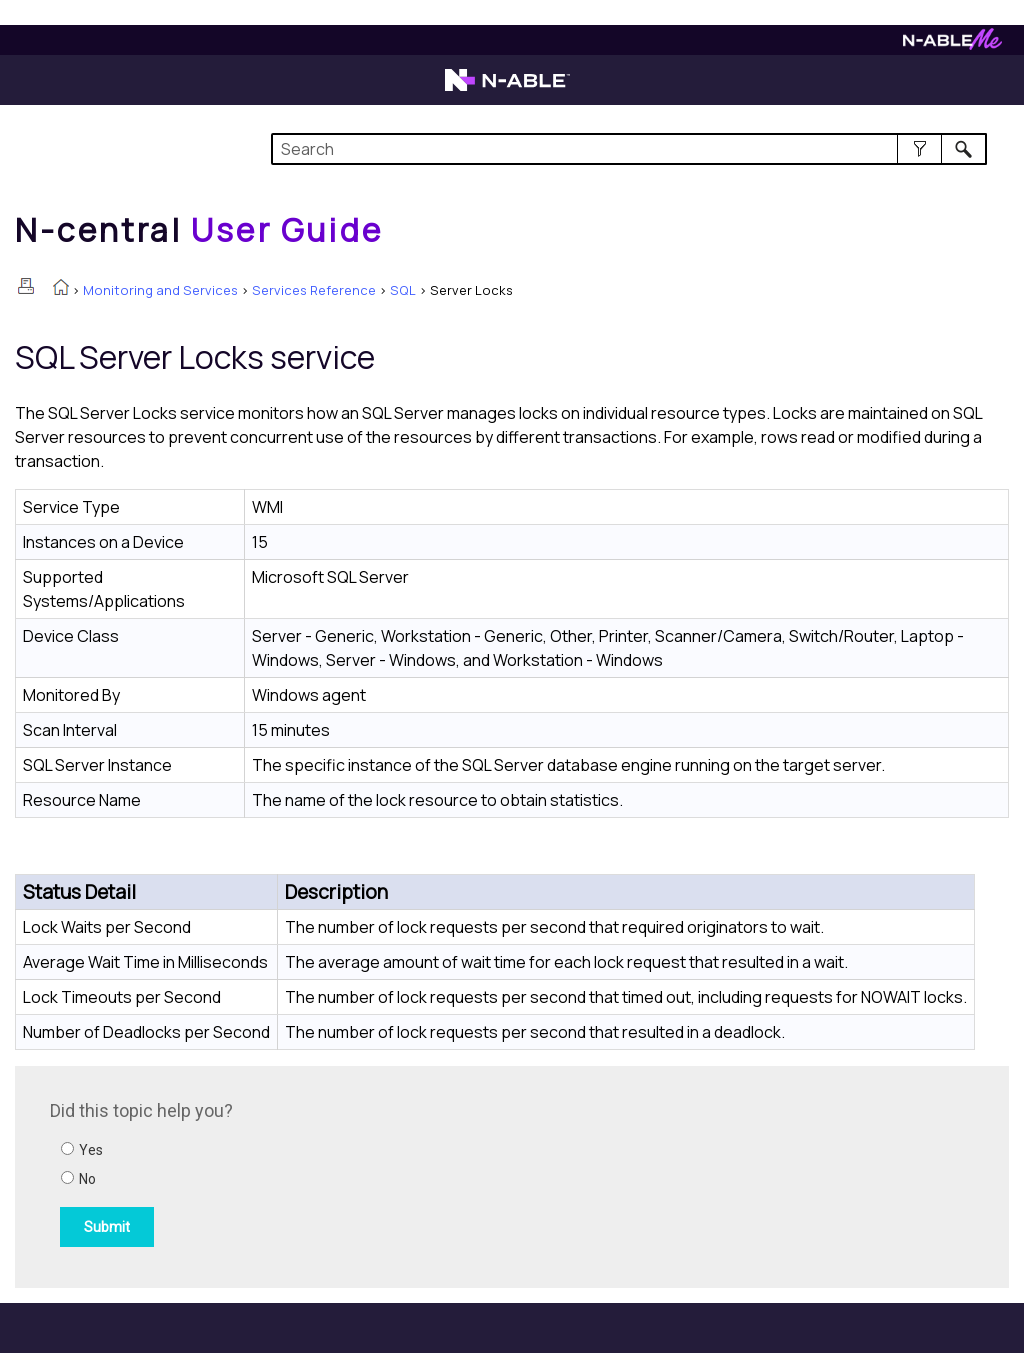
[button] (919, 149)
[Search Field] (629, 149)
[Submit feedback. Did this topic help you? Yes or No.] (320, 1174)
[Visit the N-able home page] (507, 89)
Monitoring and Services (160, 290)
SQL (403, 290)
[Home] (199, 230)
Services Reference (314, 290)
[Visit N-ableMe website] (952, 44)
